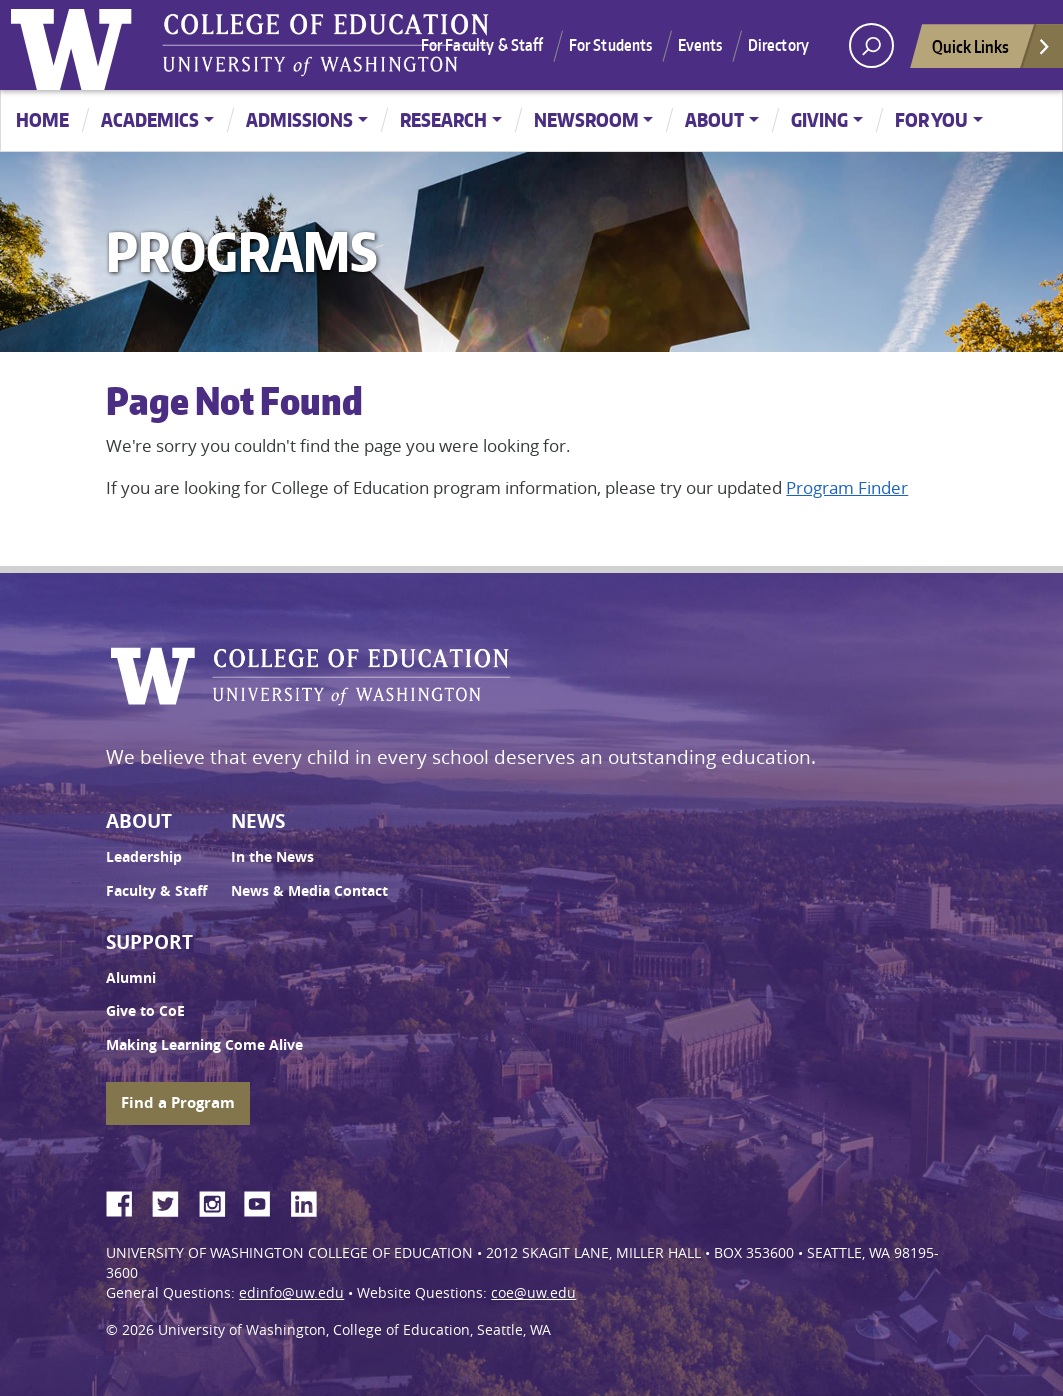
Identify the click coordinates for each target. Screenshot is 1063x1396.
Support (149, 942)
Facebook (127, 1201)
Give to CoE (145, 1011)
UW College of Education (326, 45)
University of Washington (76, 45)
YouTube (265, 1201)
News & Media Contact (309, 891)
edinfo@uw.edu (291, 1293)
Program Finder (847, 487)
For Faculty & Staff (482, 45)
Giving (819, 119)
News (258, 821)
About (714, 119)
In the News (272, 857)
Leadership (144, 857)
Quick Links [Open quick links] (992, 51)
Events (700, 45)
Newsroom (586, 119)
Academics (150, 119)
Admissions (299, 119)
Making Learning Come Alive (204, 1045)
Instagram (219, 1201)
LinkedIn (311, 1201)
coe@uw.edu (533, 1293)
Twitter (173, 1201)
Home (42, 119)
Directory (778, 45)
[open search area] (871, 45)
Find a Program (178, 1102)
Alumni (131, 978)
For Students (611, 45)
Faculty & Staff (156, 891)
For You (931, 119)
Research (443, 119)
